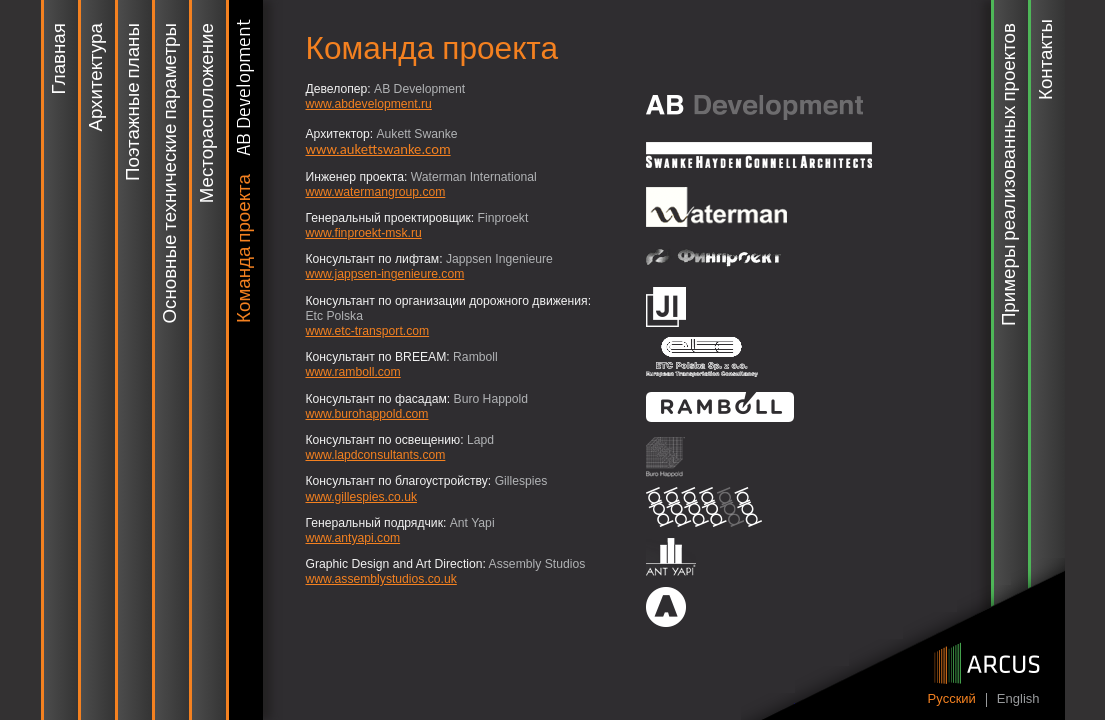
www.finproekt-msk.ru (364, 233)
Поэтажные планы (134, 102)
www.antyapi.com (353, 538)
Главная (60, 58)
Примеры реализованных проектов (1010, 174)
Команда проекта (245, 248)
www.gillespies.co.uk (361, 497)
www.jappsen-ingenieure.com (385, 274)
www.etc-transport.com (368, 331)
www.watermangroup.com (376, 192)
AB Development (245, 87)
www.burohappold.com (367, 414)
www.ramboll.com (353, 372)
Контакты (1047, 59)
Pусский (952, 699)
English (1018, 699)
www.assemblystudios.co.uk (381, 579)
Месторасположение (208, 113)
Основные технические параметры (171, 173)
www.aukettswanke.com (378, 149)
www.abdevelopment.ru (369, 104)
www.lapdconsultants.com (376, 455)
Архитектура (97, 77)
